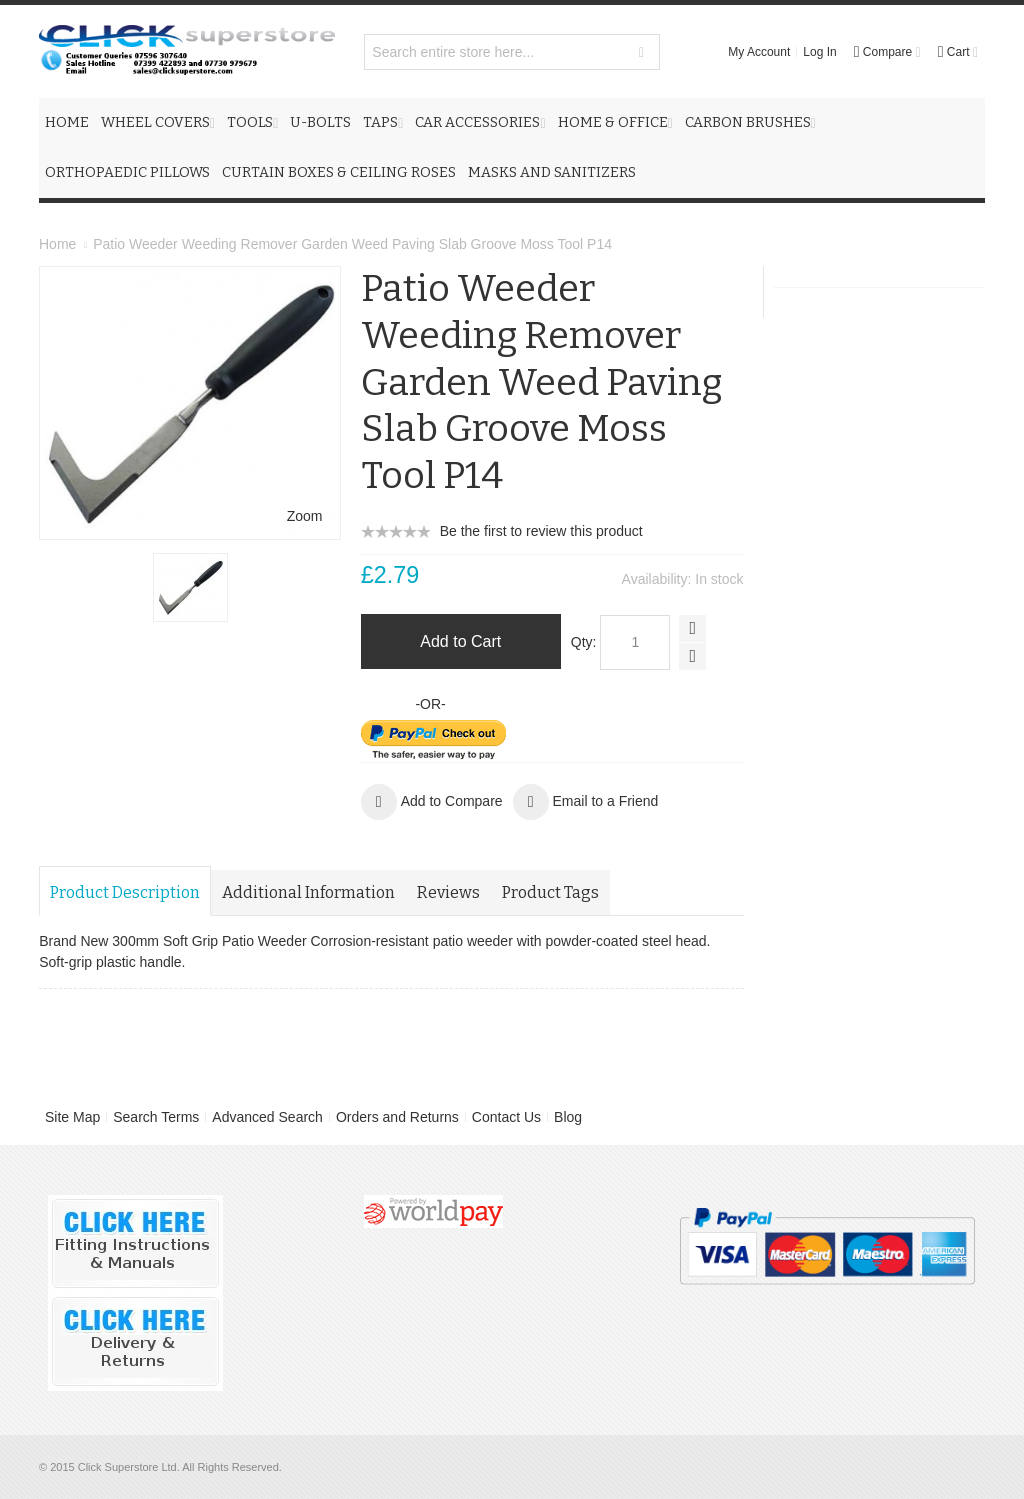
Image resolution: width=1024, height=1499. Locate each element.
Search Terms (156, 1117)
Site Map (72, 1117)
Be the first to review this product (541, 531)
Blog (568, 1117)
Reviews (448, 892)
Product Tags (550, 892)
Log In (819, 52)
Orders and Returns (397, 1117)
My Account (759, 52)
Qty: (584, 642)
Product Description (125, 892)
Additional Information (308, 892)
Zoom (305, 516)
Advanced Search (267, 1117)
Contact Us (506, 1117)
